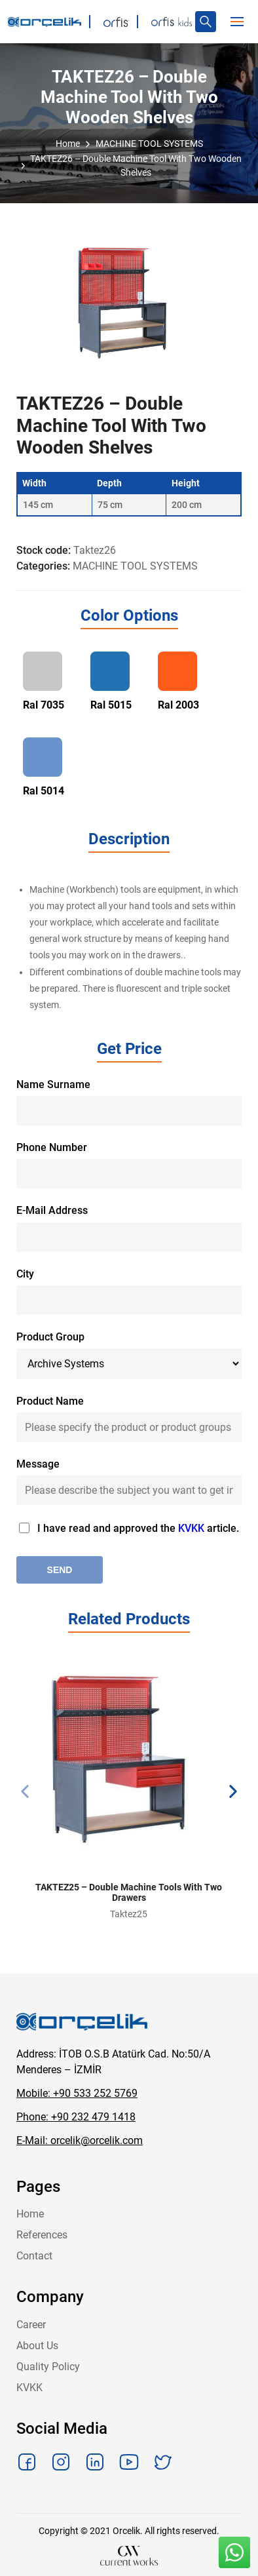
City (25, 1274)
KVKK (192, 1528)
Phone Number (51, 1147)
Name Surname (53, 1084)
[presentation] (25, 1791)
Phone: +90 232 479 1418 (76, 2117)
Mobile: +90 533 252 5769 (77, 2093)
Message (38, 1464)
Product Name (50, 1401)
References (41, 2235)
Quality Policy (48, 2366)
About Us (37, 2345)
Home (30, 2214)
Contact (34, 2256)
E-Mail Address (52, 1210)
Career (31, 2324)
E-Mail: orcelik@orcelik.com (79, 2140)
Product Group (50, 1337)
